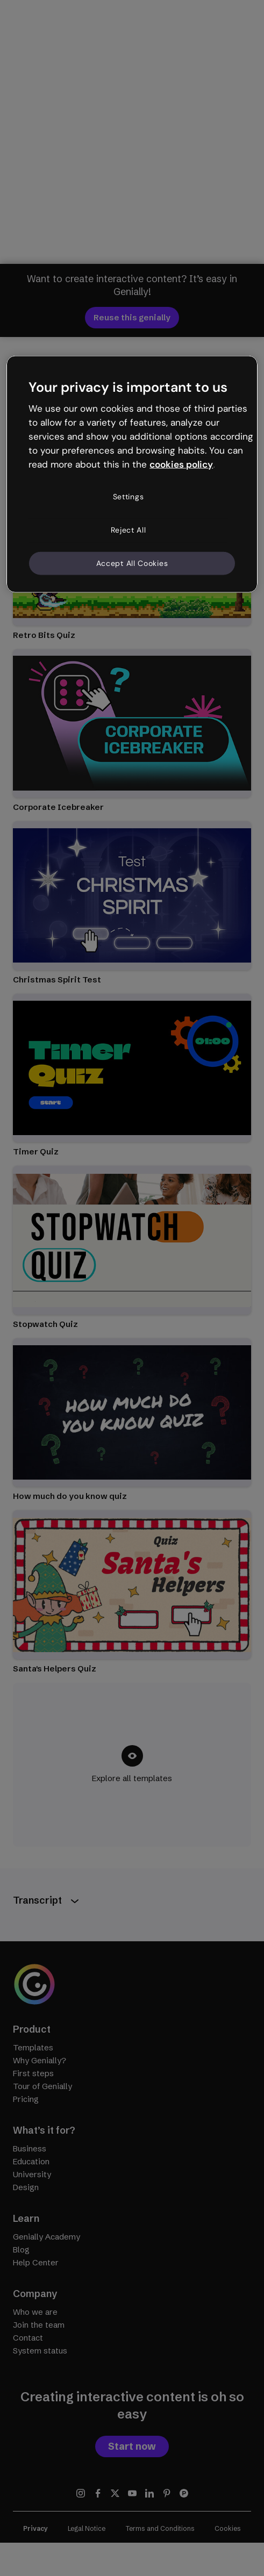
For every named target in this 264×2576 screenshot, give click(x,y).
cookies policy (181, 464)
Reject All (128, 530)
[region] (131, 474)
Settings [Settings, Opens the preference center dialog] (128, 496)
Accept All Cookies (132, 563)
